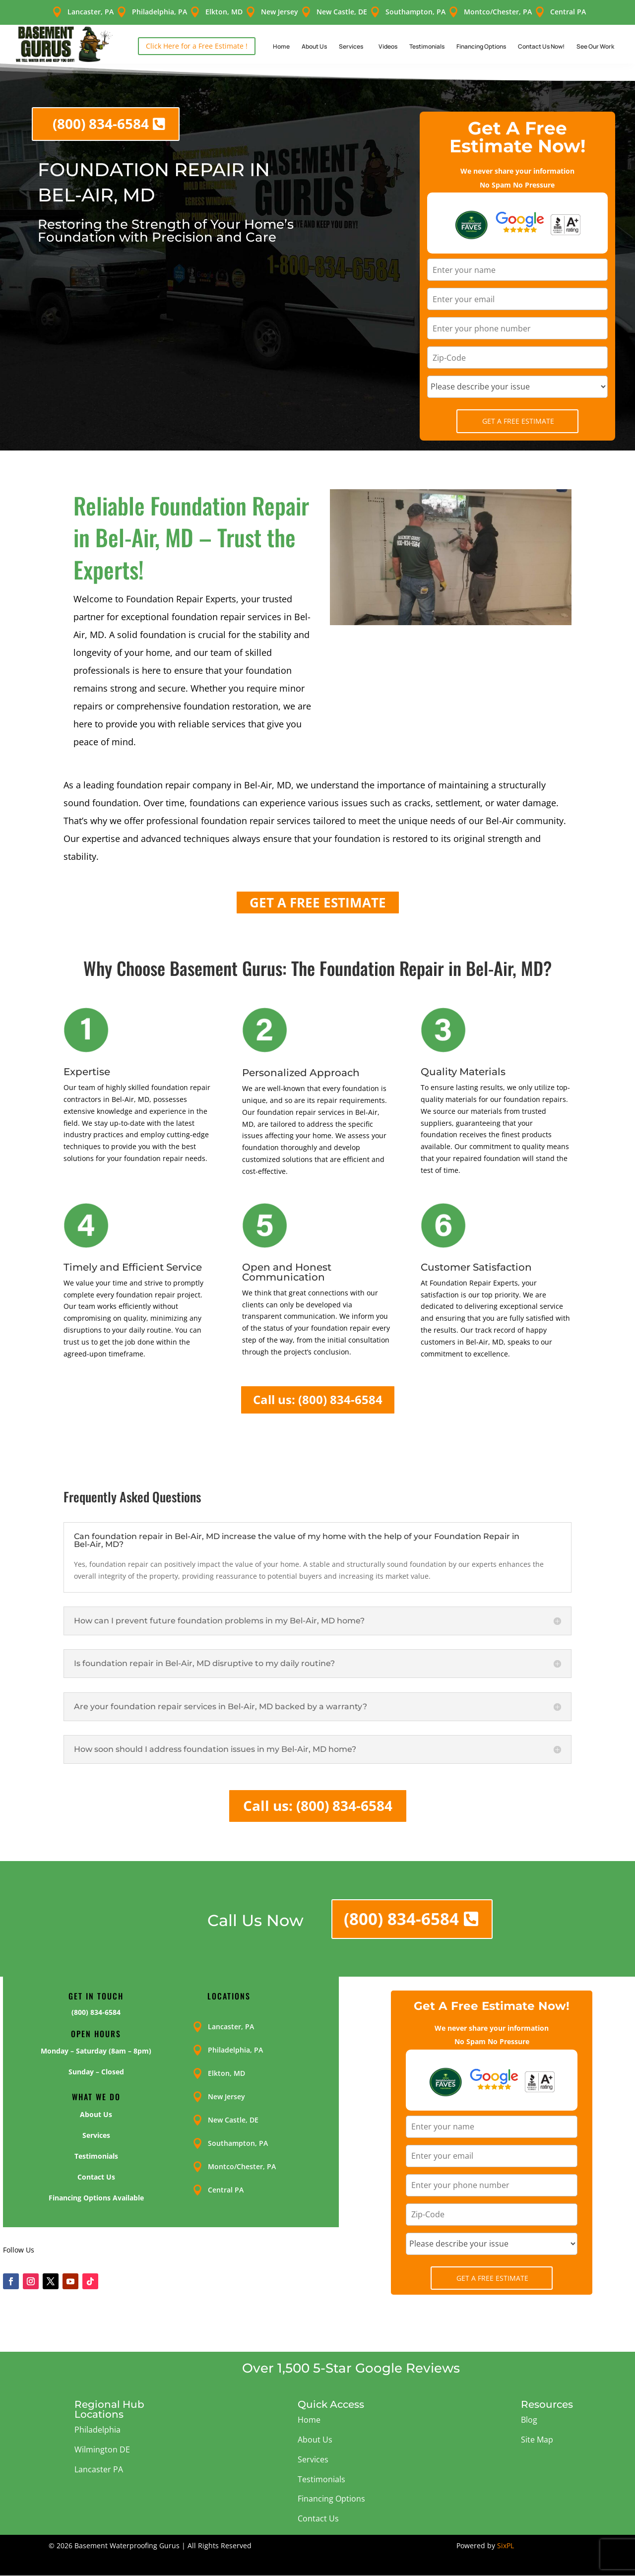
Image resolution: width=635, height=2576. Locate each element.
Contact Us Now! (541, 46)
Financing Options (481, 46)
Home (281, 46)
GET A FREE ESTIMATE (318, 902)
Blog (529, 2419)
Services (351, 46)
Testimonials (426, 46)
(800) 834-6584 (101, 123)
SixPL (505, 2545)
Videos (388, 46)
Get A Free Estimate (518, 421)
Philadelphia (97, 2429)
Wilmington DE (102, 2449)
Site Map (537, 2439)
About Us (314, 46)
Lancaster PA (98, 2469)
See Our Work (595, 46)
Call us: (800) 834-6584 (317, 1399)
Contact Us (318, 2518)
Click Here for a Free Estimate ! (197, 46)
